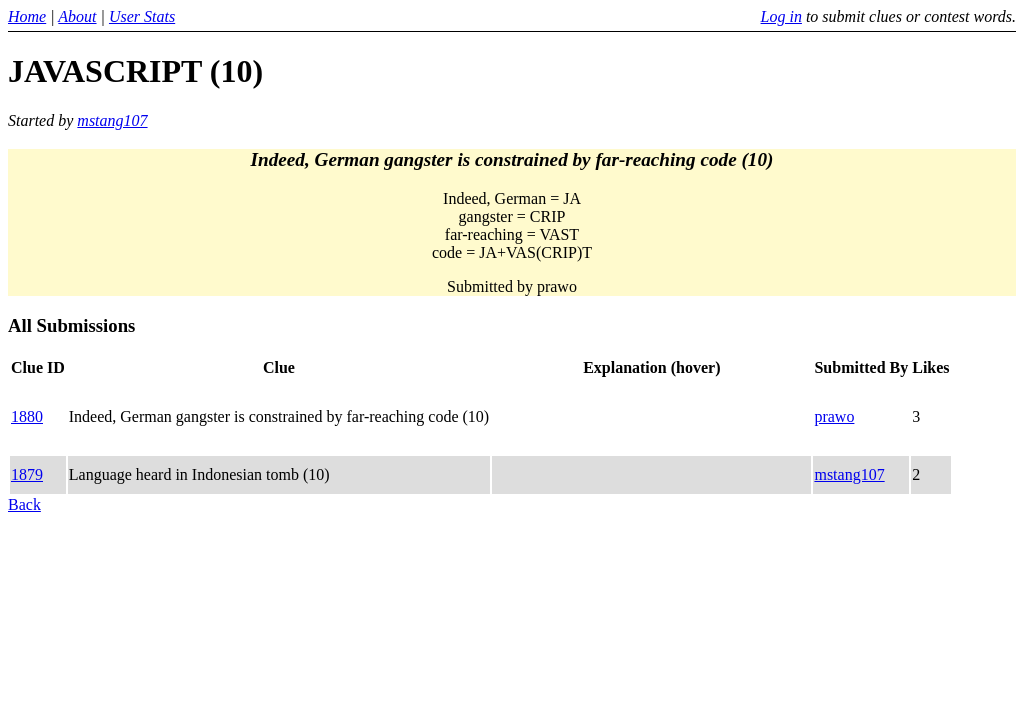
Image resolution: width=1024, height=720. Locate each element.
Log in (781, 16)
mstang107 (112, 120)
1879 (27, 474)
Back (24, 504)
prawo (834, 416)
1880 (27, 416)
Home (27, 16)
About (77, 16)
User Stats (142, 16)
